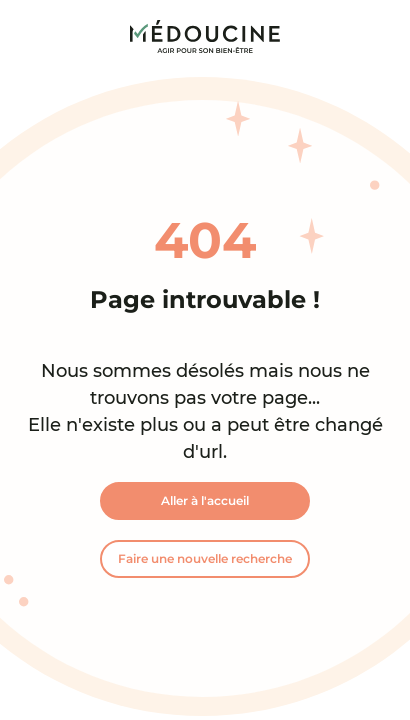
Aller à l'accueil (205, 500)
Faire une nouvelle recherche (205, 558)
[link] (205, 36)
